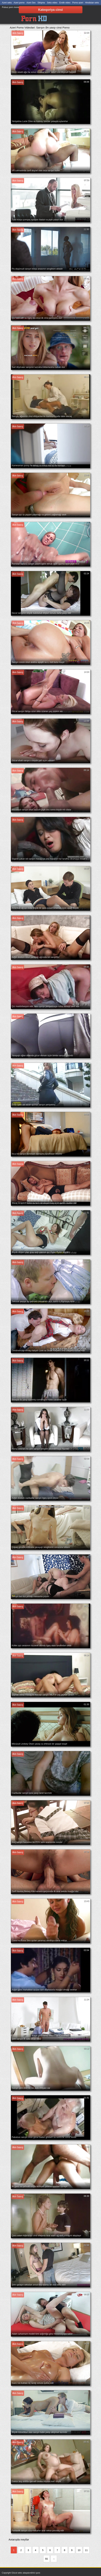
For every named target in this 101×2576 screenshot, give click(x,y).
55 (46, 2558)
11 (86, 2550)
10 (79, 2550)
